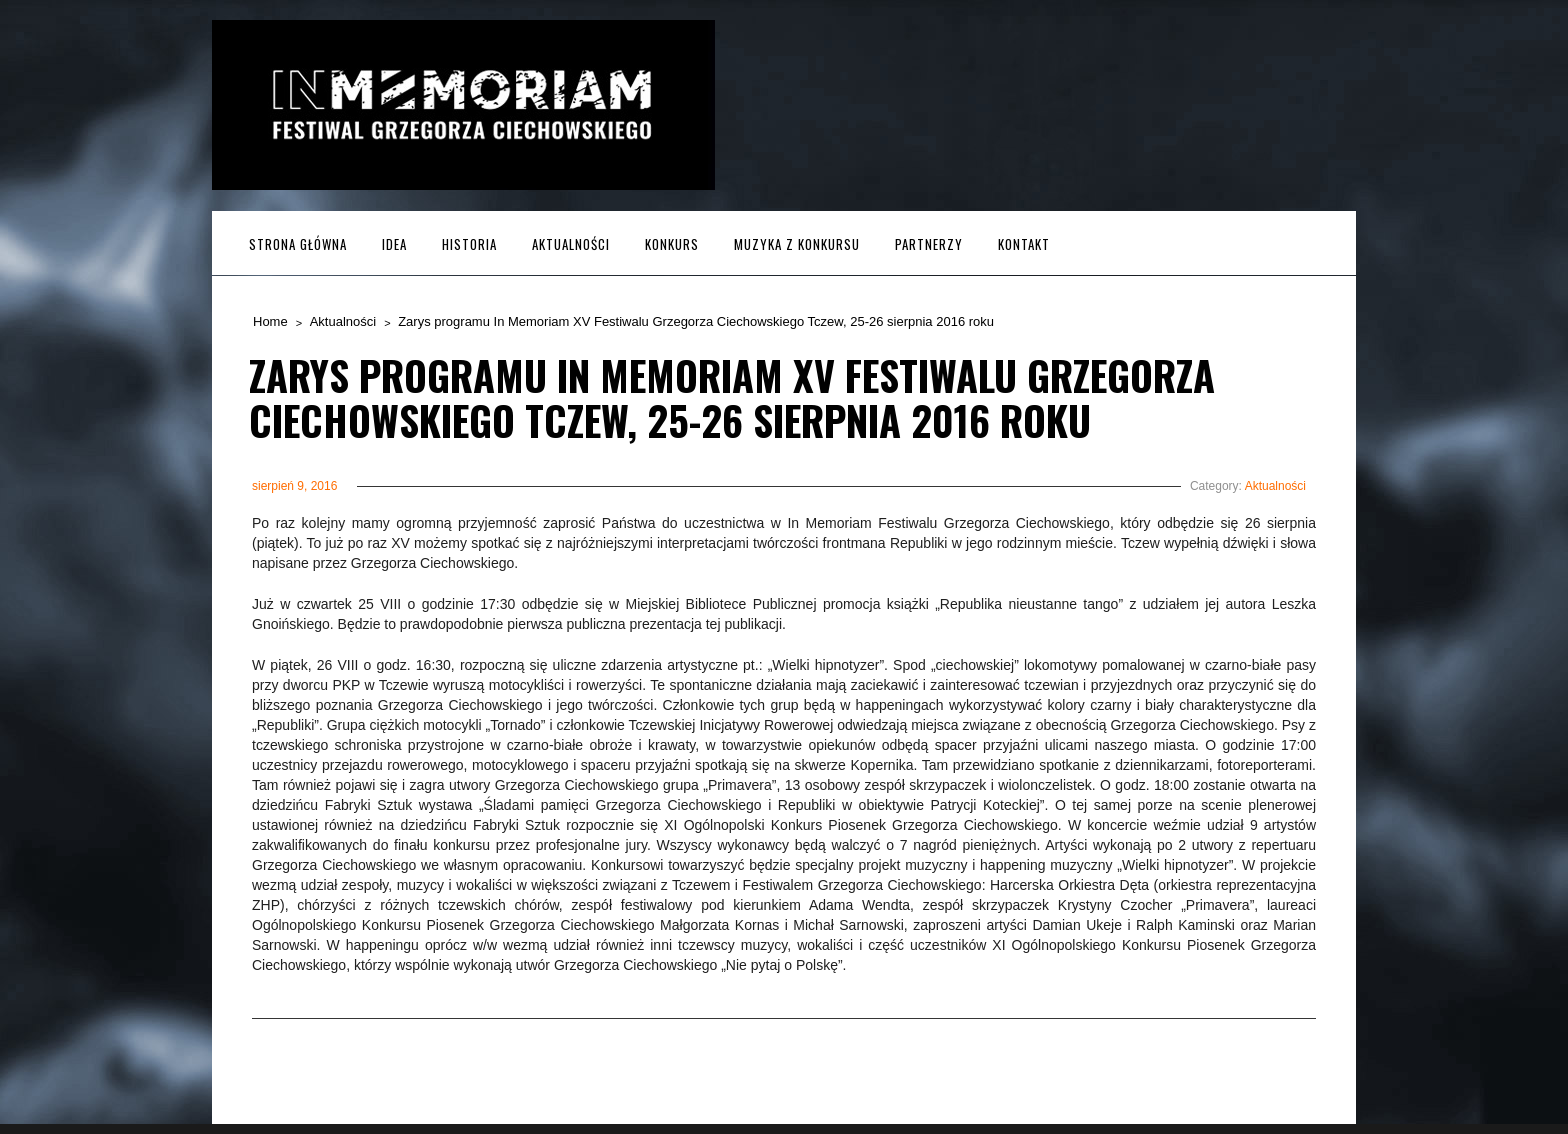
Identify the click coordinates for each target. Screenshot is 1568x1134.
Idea (394, 244)
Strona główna (298, 244)
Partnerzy (929, 244)
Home (270, 321)
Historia (469, 244)
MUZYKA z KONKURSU (797, 244)
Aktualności (571, 244)
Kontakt (1024, 244)
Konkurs (672, 244)
